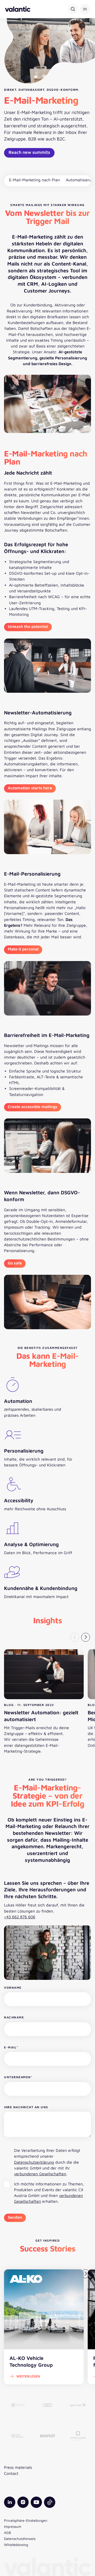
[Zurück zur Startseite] (17, 9)
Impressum (12, 2526)
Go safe (15, 1263)
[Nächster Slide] (85, 1637)
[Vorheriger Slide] (74, 1637)
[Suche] (73, 9)
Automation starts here (30, 788)
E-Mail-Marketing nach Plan (34, 180)
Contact (11, 2473)
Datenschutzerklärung (34, 2162)
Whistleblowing (16, 2544)
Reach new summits (29, 152)
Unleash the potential (28, 626)
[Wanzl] (47, 2435)
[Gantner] (78, 2405)
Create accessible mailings (32, 1106)
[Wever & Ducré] (78, 2435)
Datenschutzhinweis (19, 2538)
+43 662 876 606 (19, 1917)
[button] (85, 9)
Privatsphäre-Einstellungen (25, 2520)
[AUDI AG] (47, 2405)
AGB (7, 2532)
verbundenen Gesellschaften (40, 2174)
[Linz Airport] (17, 2435)
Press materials (18, 2467)
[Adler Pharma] (17, 2405)
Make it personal (23, 949)
